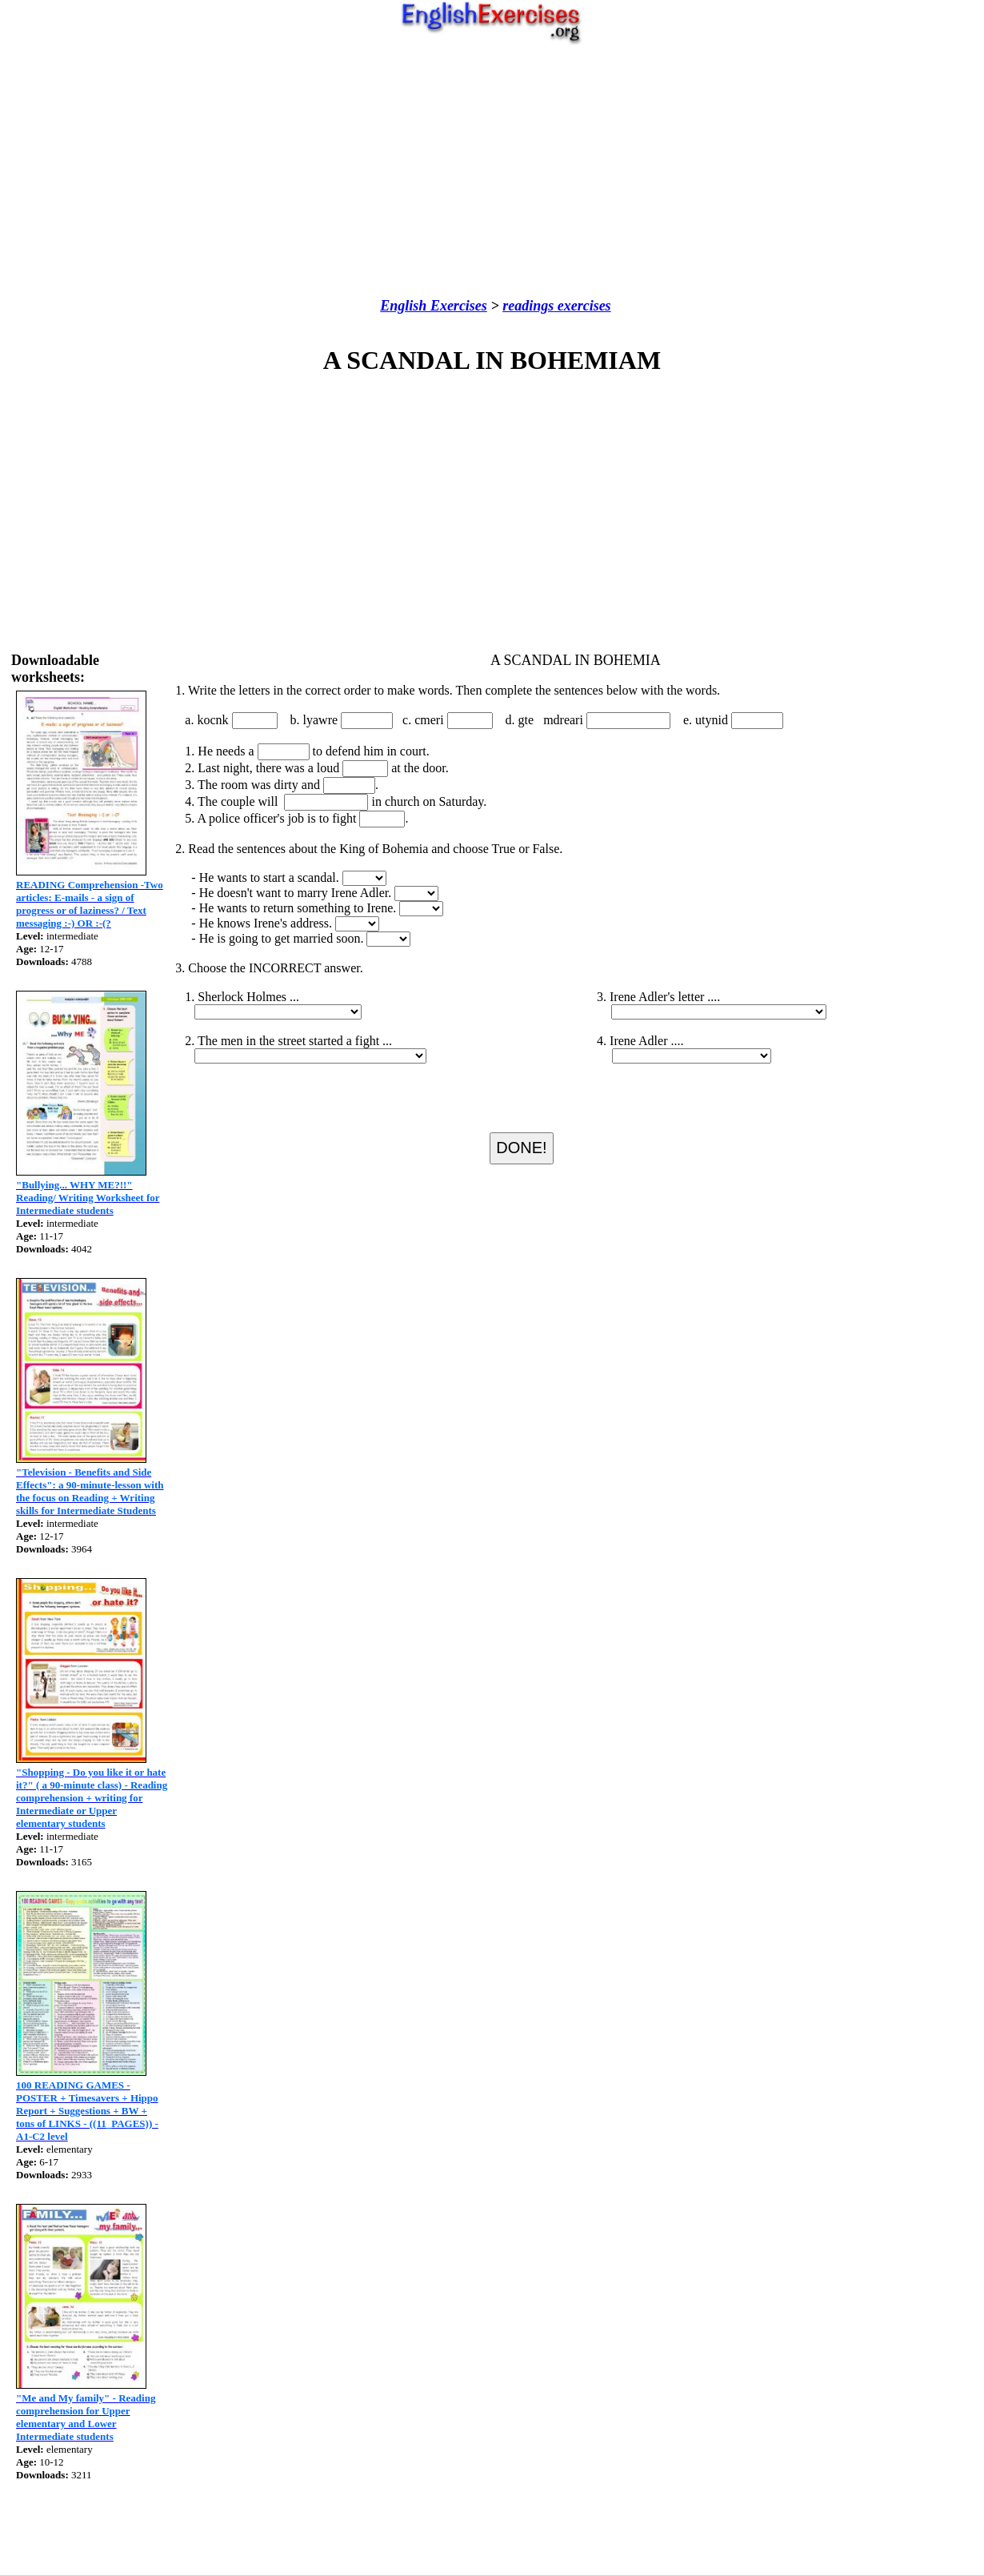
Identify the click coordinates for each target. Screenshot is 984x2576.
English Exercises (433, 306)
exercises (582, 306)
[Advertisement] (492, 171)
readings (528, 306)
